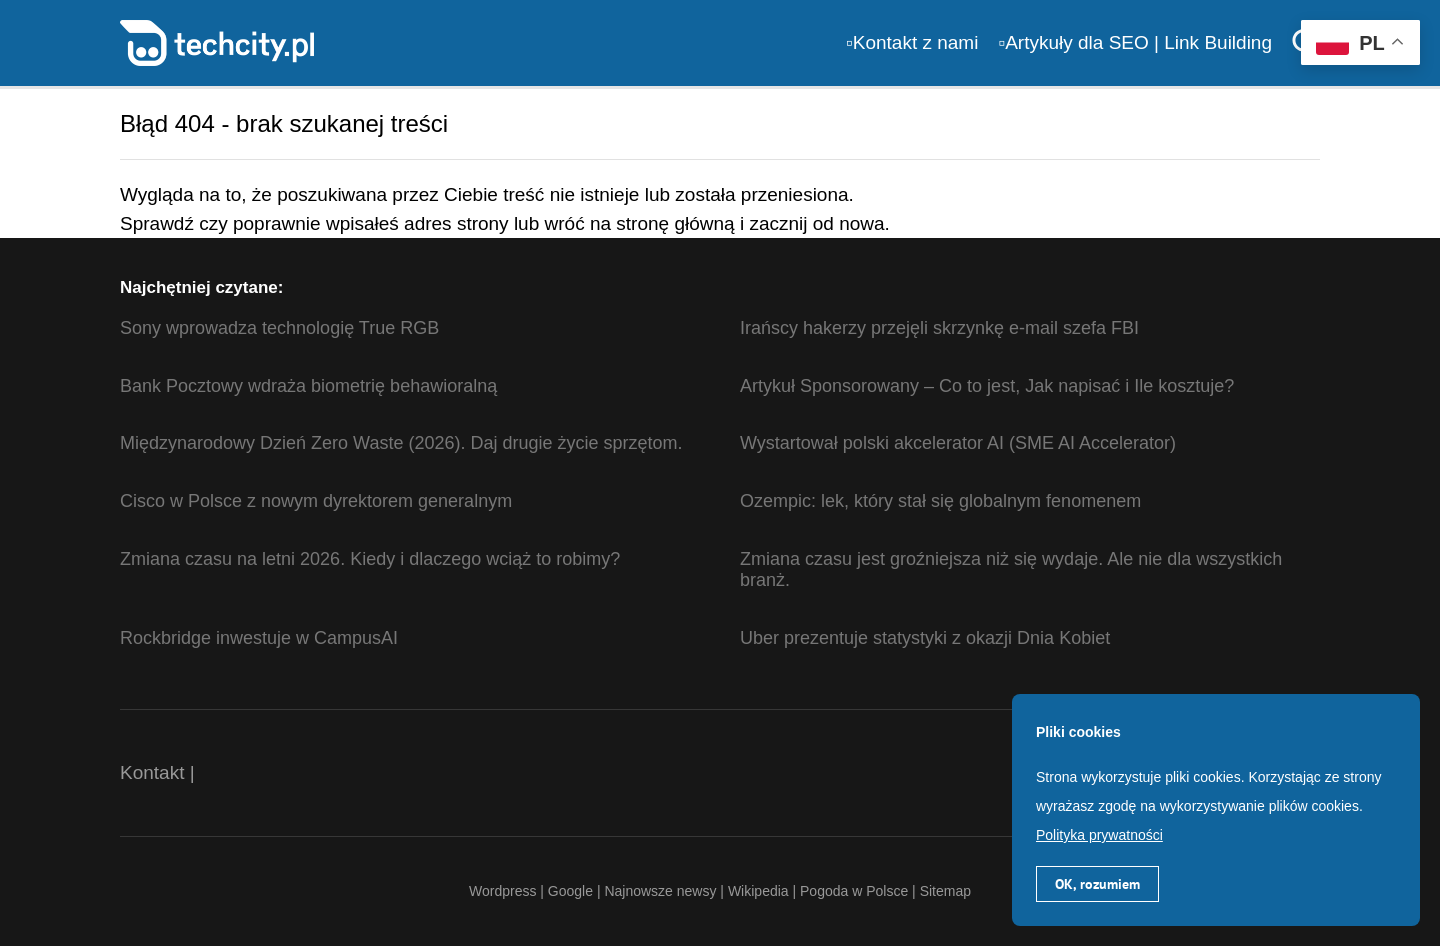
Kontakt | (157, 772)
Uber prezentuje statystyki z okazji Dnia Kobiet (925, 638)
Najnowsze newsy (660, 891)
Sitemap (945, 891)
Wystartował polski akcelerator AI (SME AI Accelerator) (958, 443)
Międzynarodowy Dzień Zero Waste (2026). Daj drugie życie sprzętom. (401, 443)
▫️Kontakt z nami (912, 42)
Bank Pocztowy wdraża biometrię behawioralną (308, 386)
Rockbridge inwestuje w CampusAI (259, 638)
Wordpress (502, 891)
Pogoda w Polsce (854, 891)
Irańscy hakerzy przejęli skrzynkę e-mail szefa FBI (939, 328)
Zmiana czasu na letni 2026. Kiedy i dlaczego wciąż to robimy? (370, 559)
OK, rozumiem (1097, 884)
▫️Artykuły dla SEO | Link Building (1135, 42)
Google (572, 891)
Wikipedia (758, 891)
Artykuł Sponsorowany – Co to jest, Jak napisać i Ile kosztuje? (987, 386)
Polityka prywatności (1099, 835)
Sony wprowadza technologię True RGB (279, 328)
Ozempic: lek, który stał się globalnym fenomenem (940, 501)
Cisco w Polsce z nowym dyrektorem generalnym (316, 501)
